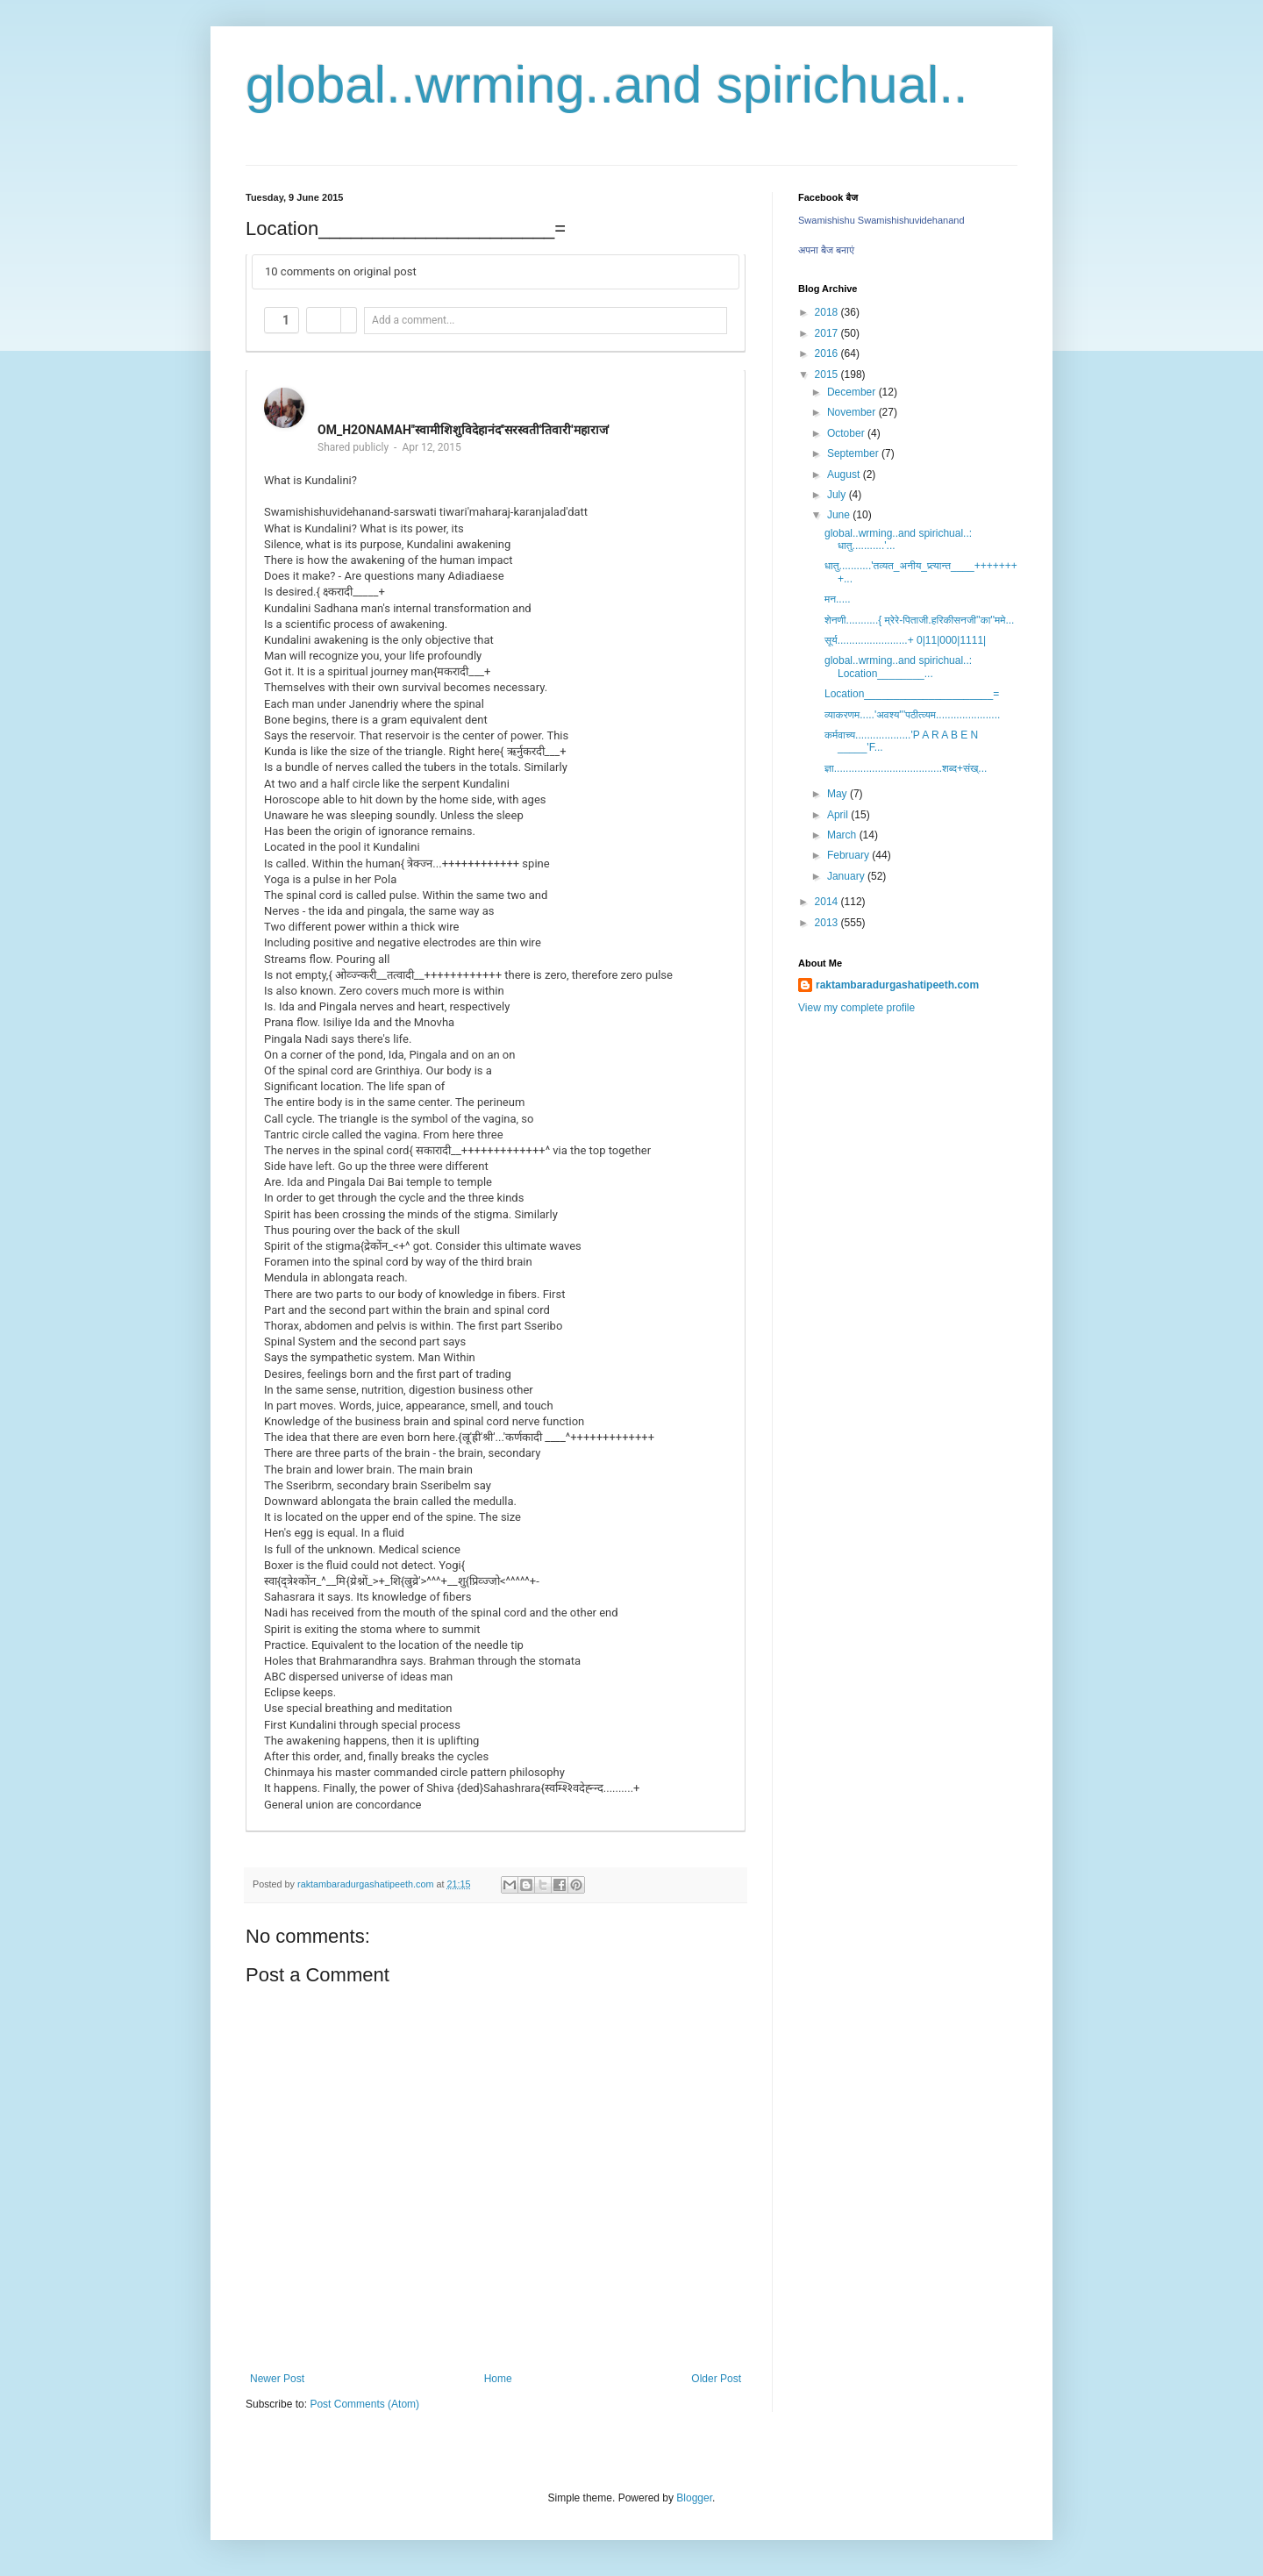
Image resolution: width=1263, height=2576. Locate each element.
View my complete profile (856, 1008)
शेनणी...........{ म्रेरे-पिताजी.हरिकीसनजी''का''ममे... (919, 620)
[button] (281, 320)
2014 (828, 902)
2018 (828, 312)
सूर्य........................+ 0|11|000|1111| (905, 640)
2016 (828, 353)
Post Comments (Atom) (364, 2404)
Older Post (716, 2379)
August (845, 474)
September (854, 453)
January (847, 876)
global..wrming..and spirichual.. (607, 84)
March (843, 835)
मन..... (837, 599)
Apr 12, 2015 (431, 447)
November (853, 412)
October (847, 433)
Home (498, 2379)
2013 (828, 923)
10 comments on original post (341, 271)
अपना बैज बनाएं (826, 250)
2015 (828, 374)
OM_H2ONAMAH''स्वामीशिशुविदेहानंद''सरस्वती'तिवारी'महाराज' (464, 430)
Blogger (694, 2498)
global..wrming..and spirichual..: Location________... (898, 666)
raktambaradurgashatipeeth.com (897, 985)
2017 (828, 333)
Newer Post (277, 2379)
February (849, 855)
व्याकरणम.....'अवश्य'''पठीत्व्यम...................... (912, 715)
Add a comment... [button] (413, 320)
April (839, 815)
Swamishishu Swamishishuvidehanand (881, 220)
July (838, 495)
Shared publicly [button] (353, 447)
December (853, 392)
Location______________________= (911, 694)
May (838, 794)
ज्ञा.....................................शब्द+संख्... (905, 768)
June (840, 515)
